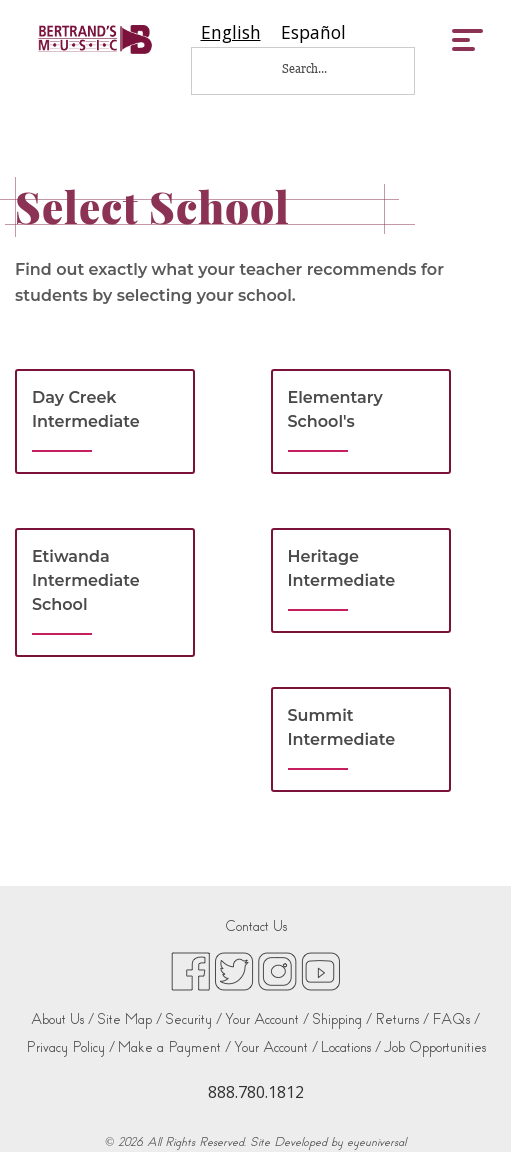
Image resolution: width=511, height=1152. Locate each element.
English (231, 32)
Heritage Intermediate (342, 568)
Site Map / (129, 1019)
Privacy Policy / (70, 1047)
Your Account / (267, 1019)
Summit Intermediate (342, 727)
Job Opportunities (435, 1047)
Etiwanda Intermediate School (86, 580)
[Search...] (318, 68)
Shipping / (342, 1019)
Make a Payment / (174, 1047)
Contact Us (256, 926)
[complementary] (466, 1107)
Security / (193, 1019)
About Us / (62, 1019)
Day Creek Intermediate (86, 409)
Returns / (402, 1019)
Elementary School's (335, 409)
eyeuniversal (376, 1142)
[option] (313, 32)
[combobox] (231, 32)
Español (313, 32)
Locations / (351, 1047)
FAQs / (456, 1019)
